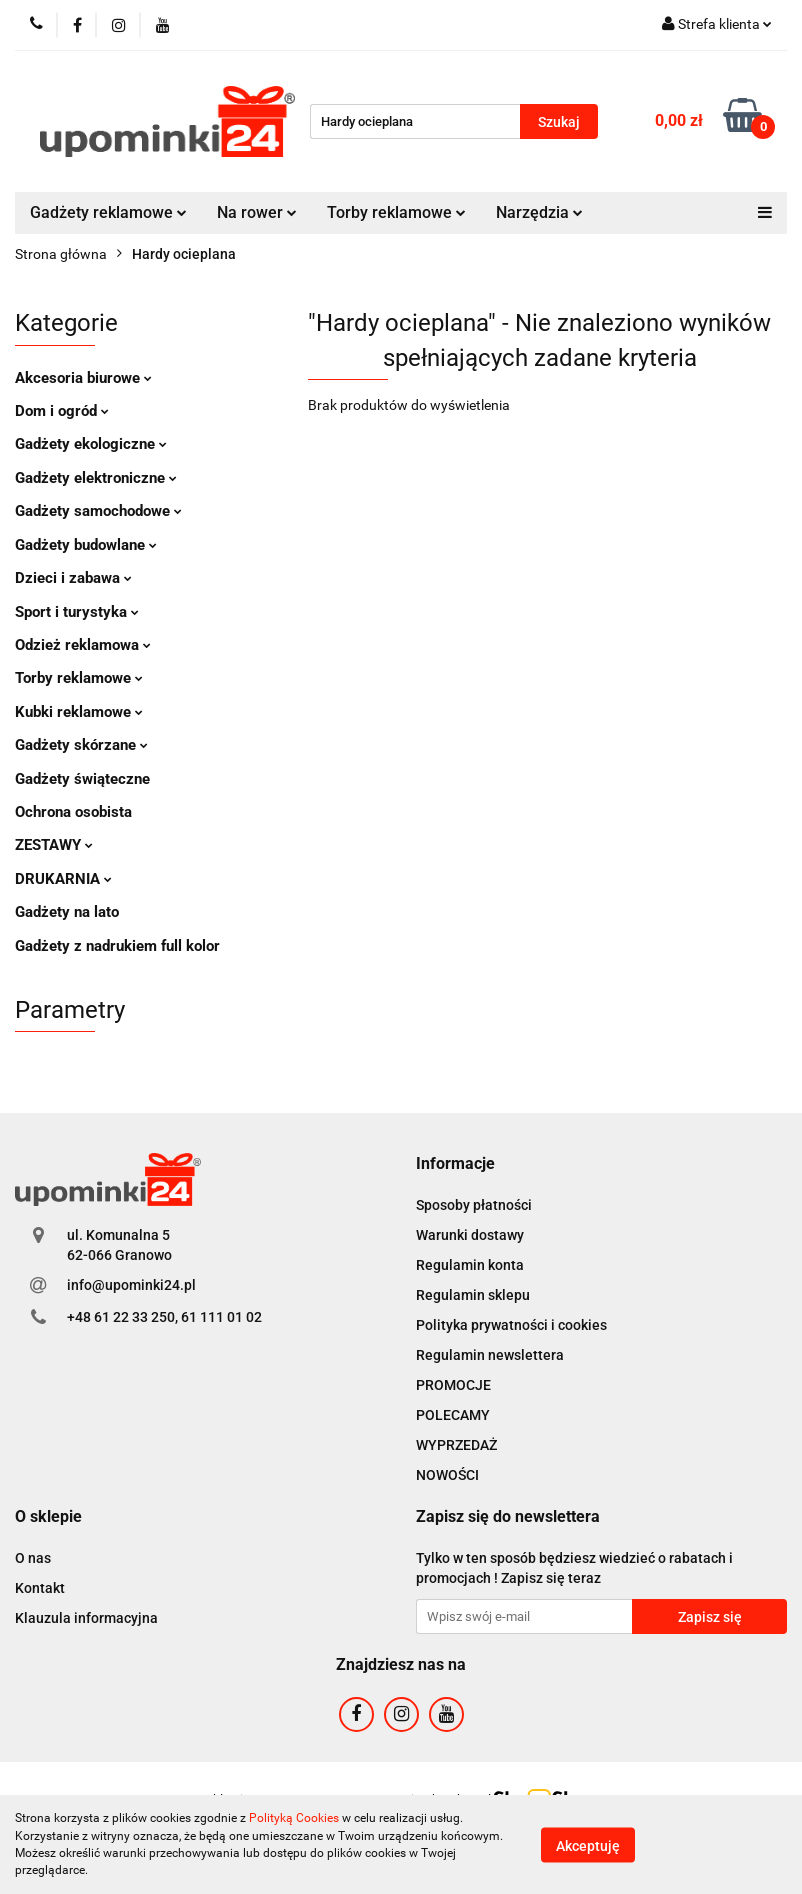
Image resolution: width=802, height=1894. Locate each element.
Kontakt (40, 1588)
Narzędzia (539, 212)
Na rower (257, 212)
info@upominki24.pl (131, 1285)
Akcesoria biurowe (83, 378)
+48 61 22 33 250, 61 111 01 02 (164, 1317)
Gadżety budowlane (86, 545)
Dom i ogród (62, 411)
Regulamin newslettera (490, 1355)
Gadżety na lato (67, 912)
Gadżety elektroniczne (96, 478)
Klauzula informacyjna (86, 1618)
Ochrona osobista (73, 812)
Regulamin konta (470, 1265)
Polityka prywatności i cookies (511, 1325)
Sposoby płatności (474, 1205)
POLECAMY (453, 1415)
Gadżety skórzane (81, 745)
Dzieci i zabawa (73, 578)
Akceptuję (588, 1845)
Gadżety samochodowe (98, 511)
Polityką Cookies (294, 1818)
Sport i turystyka (77, 612)
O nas (33, 1558)
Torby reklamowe (396, 212)
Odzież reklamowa (83, 645)
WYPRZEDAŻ (456, 1445)
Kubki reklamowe (79, 712)
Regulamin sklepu (473, 1295)
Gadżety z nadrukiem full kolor (117, 946)
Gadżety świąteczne (82, 779)
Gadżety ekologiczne (91, 444)
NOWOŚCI (447, 1475)
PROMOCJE (453, 1385)
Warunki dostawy (470, 1235)
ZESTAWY (54, 845)
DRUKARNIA (63, 879)
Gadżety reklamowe (108, 212)
